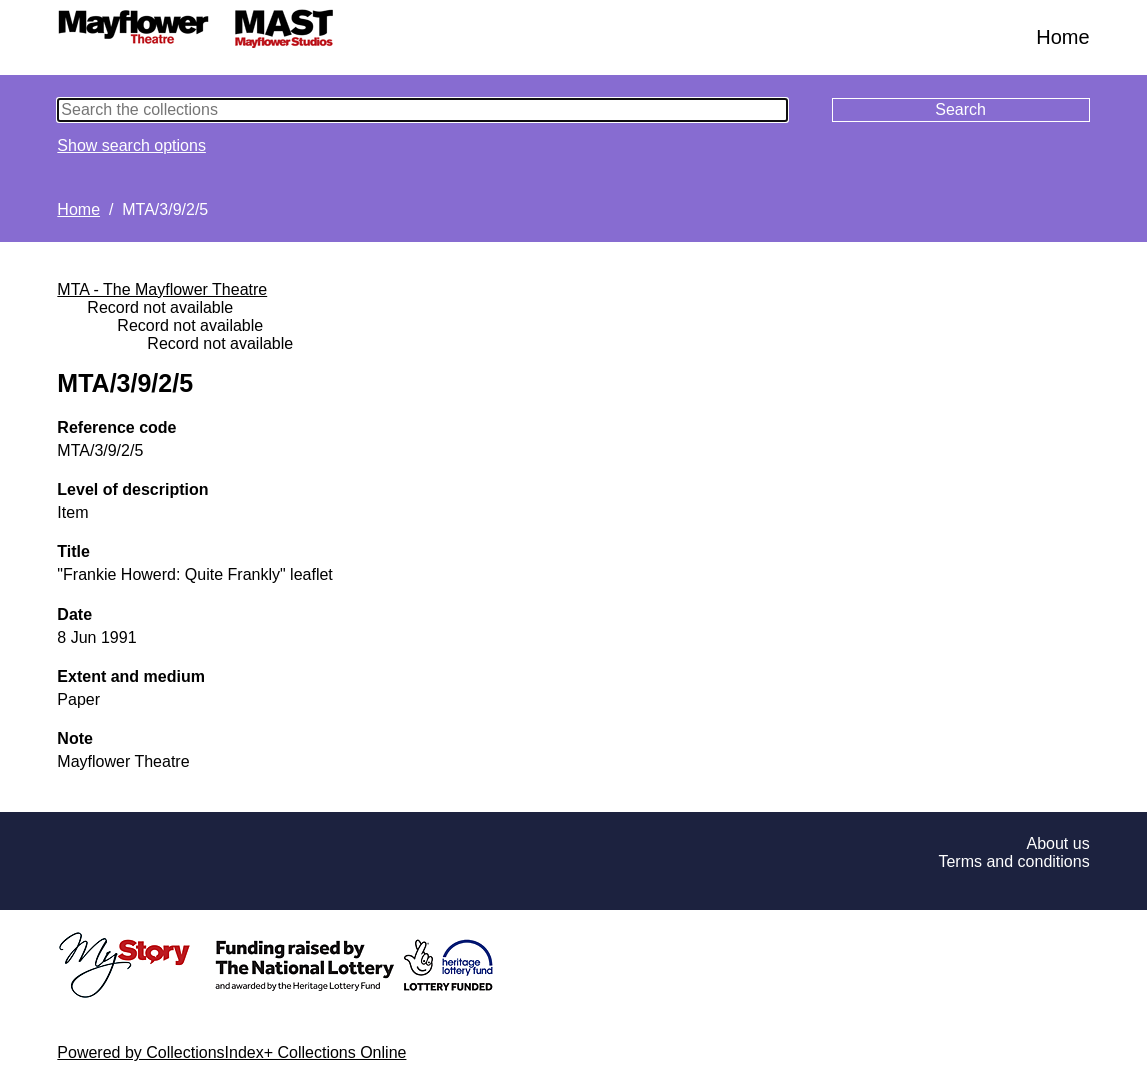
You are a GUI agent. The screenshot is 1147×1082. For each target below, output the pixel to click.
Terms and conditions (1013, 861)
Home (1062, 37)
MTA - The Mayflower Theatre (162, 289)
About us (1058, 843)
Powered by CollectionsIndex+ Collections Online (231, 1052)
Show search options (131, 145)
